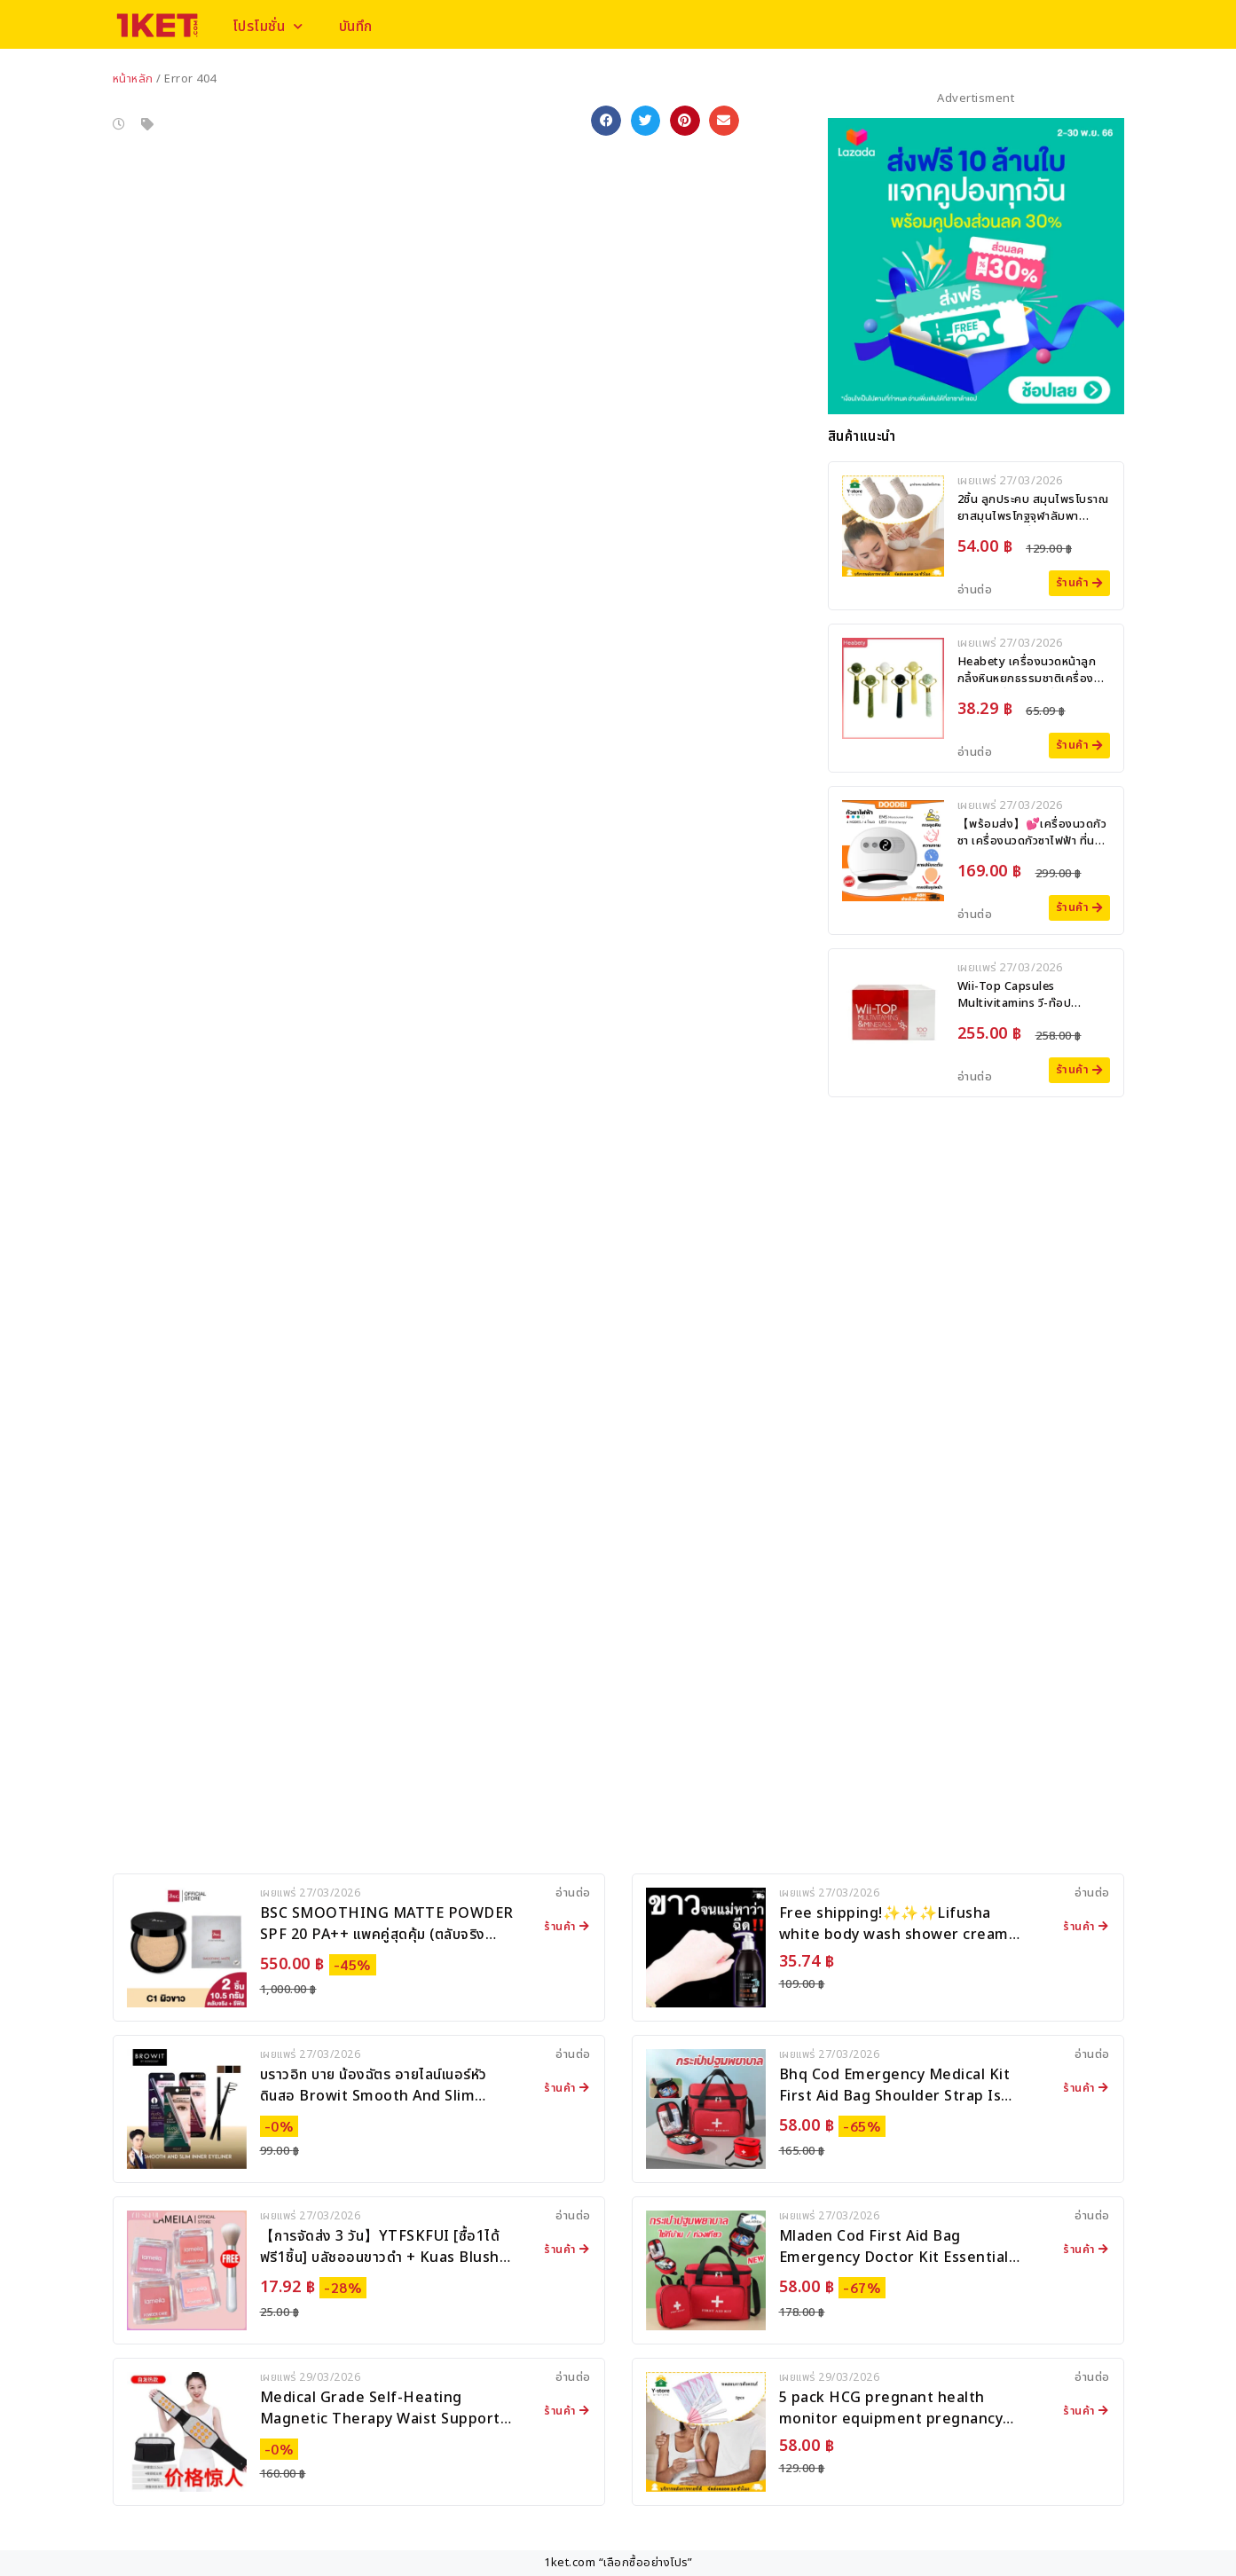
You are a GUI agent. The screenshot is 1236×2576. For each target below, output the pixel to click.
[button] (606, 121)
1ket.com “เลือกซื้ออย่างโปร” (618, 2563)
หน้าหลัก (133, 79)
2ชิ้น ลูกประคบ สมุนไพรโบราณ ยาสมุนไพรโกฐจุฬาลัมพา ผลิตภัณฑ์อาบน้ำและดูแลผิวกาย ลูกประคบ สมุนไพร (1033, 526)
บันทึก (357, 26)
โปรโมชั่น (268, 26)
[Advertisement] (976, 1221)
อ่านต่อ (975, 590)
